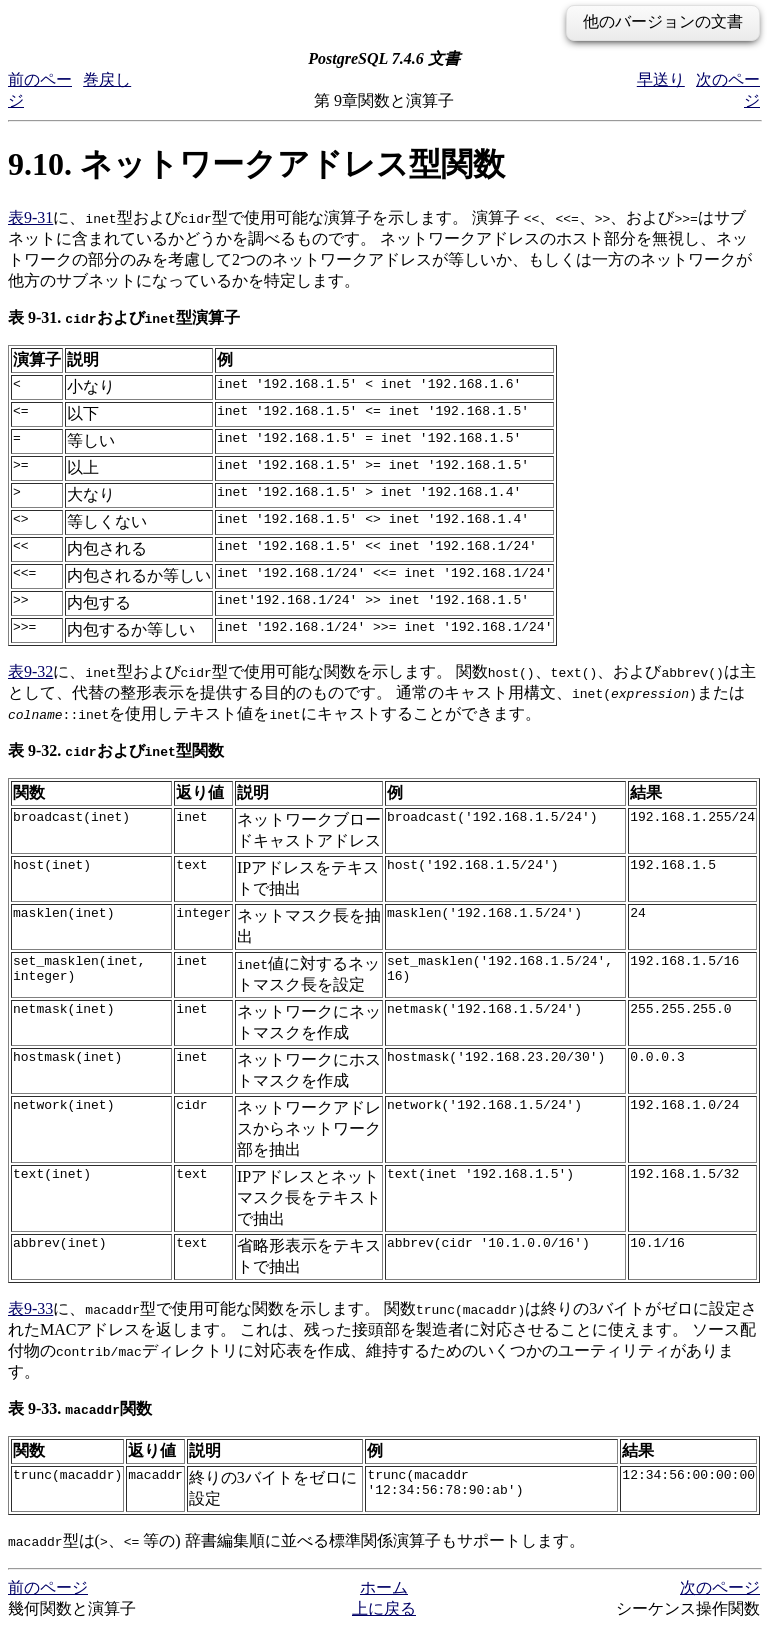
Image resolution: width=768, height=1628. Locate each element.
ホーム (384, 1587)
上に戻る (384, 1608)
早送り (661, 79)
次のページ (720, 1587)
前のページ (48, 1587)
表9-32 (30, 671)
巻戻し (107, 79)
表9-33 (30, 1308)
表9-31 (30, 217)
